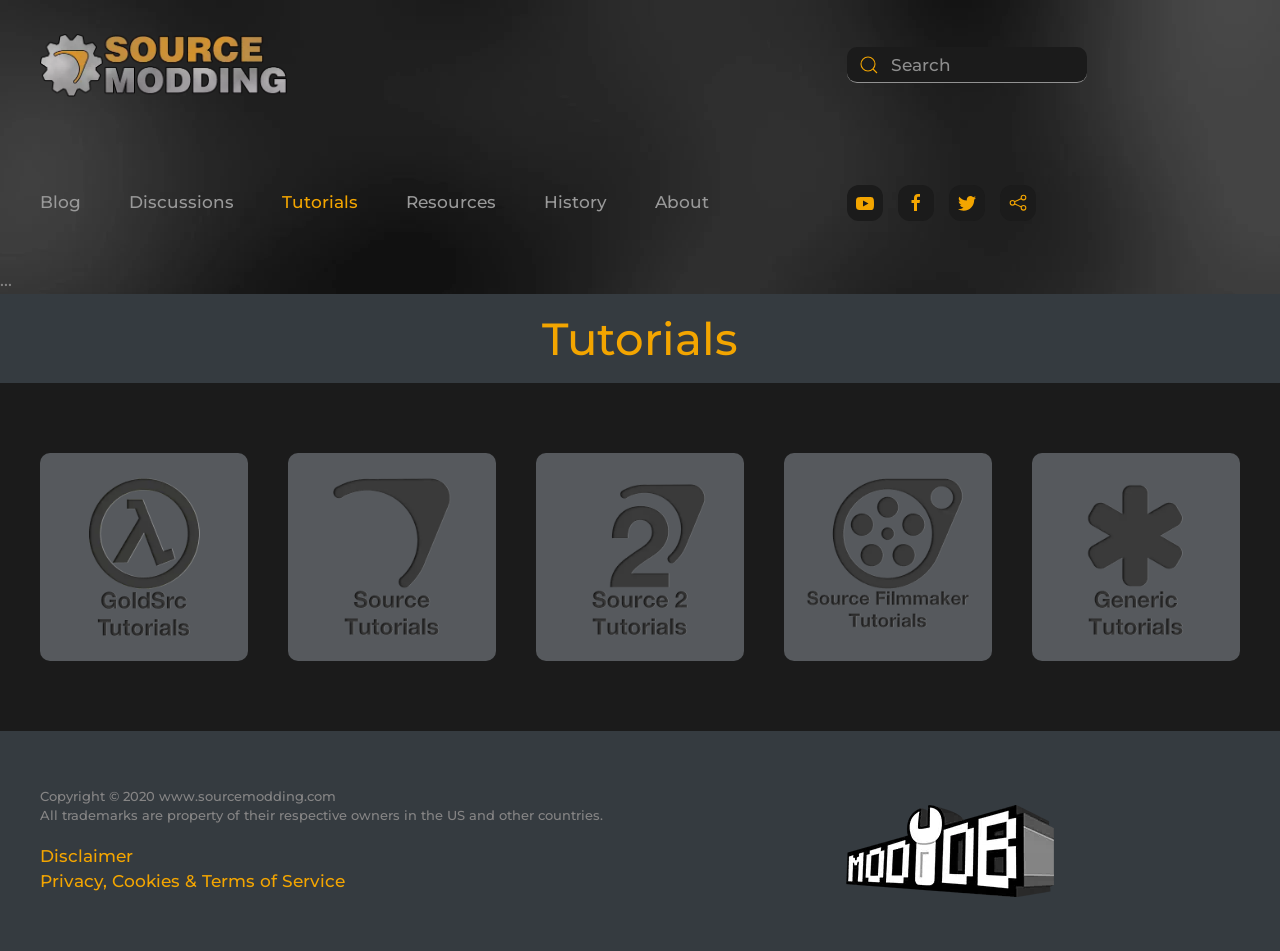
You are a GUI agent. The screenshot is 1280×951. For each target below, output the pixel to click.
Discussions (181, 202)
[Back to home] (170, 65)
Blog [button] (60, 202)
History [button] (575, 202)
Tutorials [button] (320, 202)
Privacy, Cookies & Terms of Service (192, 881)
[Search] (967, 65)
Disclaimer (86, 856)
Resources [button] (451, 202)
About (682, 202)
